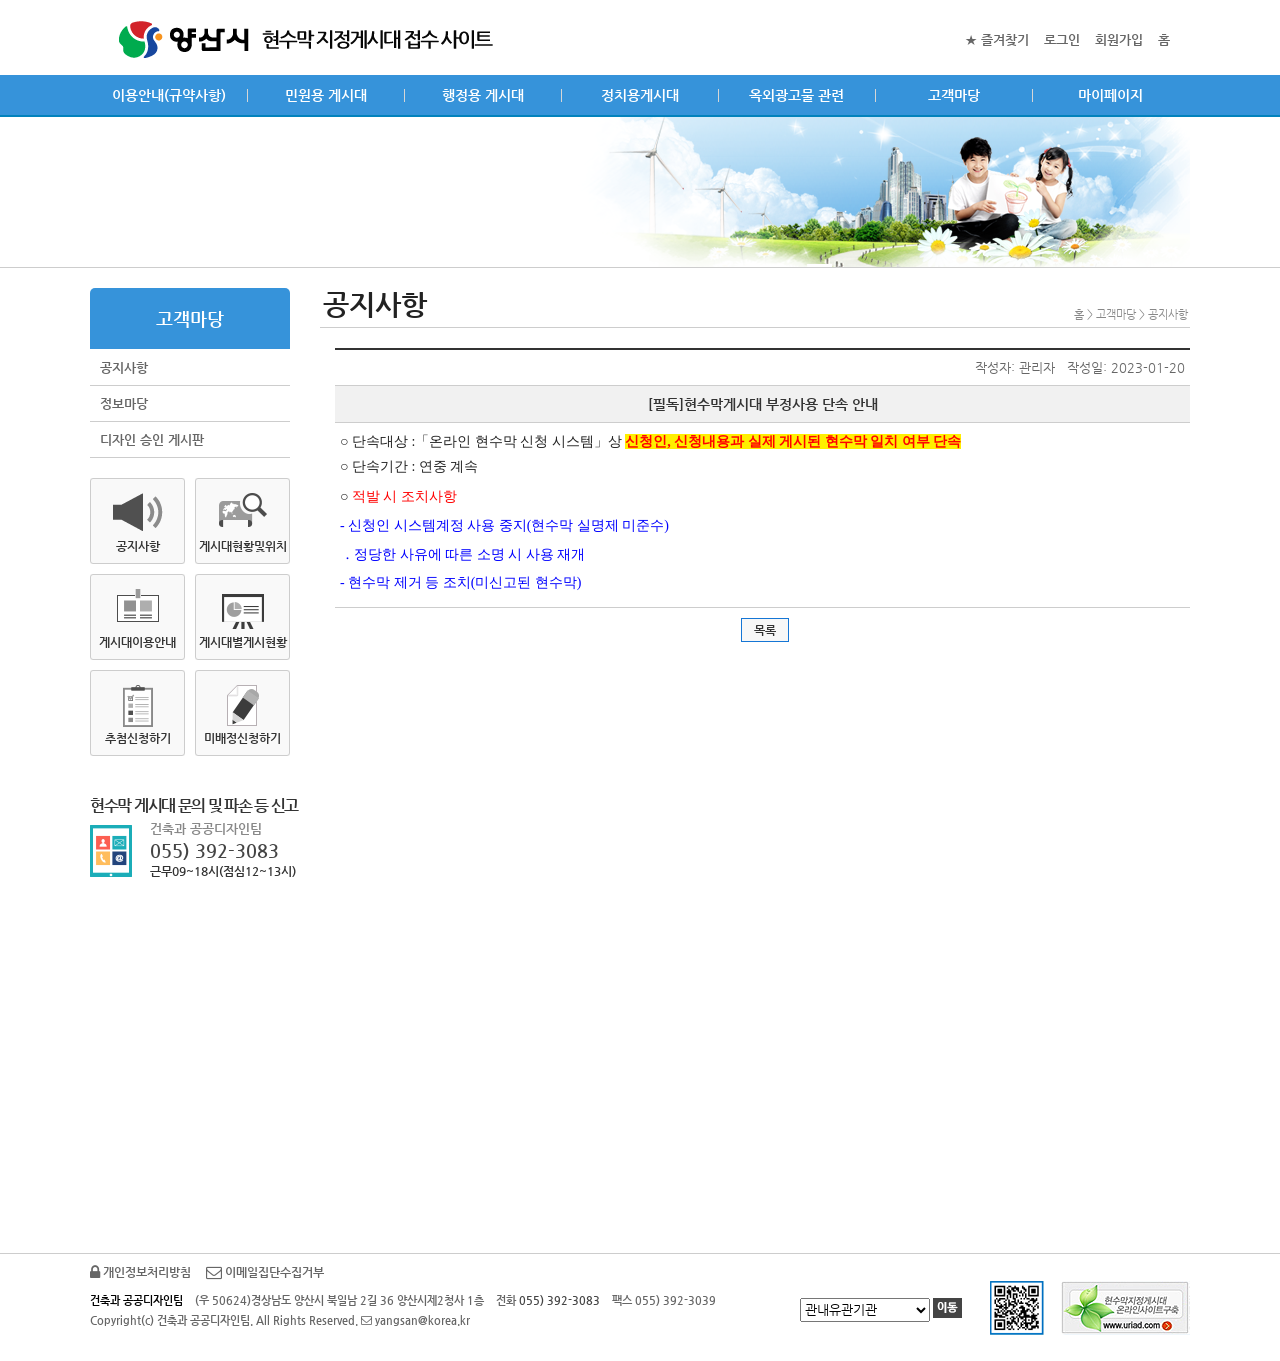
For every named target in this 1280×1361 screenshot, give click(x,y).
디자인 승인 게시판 (152, 439)
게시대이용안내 (137, 642)
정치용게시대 (640, 95)
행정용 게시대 (483, 95)
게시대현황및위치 (243, 546)
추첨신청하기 (138, 738)
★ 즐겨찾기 (997, 39)
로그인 (1062, 39)
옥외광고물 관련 (796, 95)
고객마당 (954, 95)
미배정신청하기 (242, 738)
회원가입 (1119, 39)
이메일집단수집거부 (265, 1272)
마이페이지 (1110, 95)
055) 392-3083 (214, 850)
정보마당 (124, 403)
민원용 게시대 (326, 95)
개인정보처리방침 (140, 1272)
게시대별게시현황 (243, 642)
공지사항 (124, 367)
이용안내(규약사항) (169, 95)
